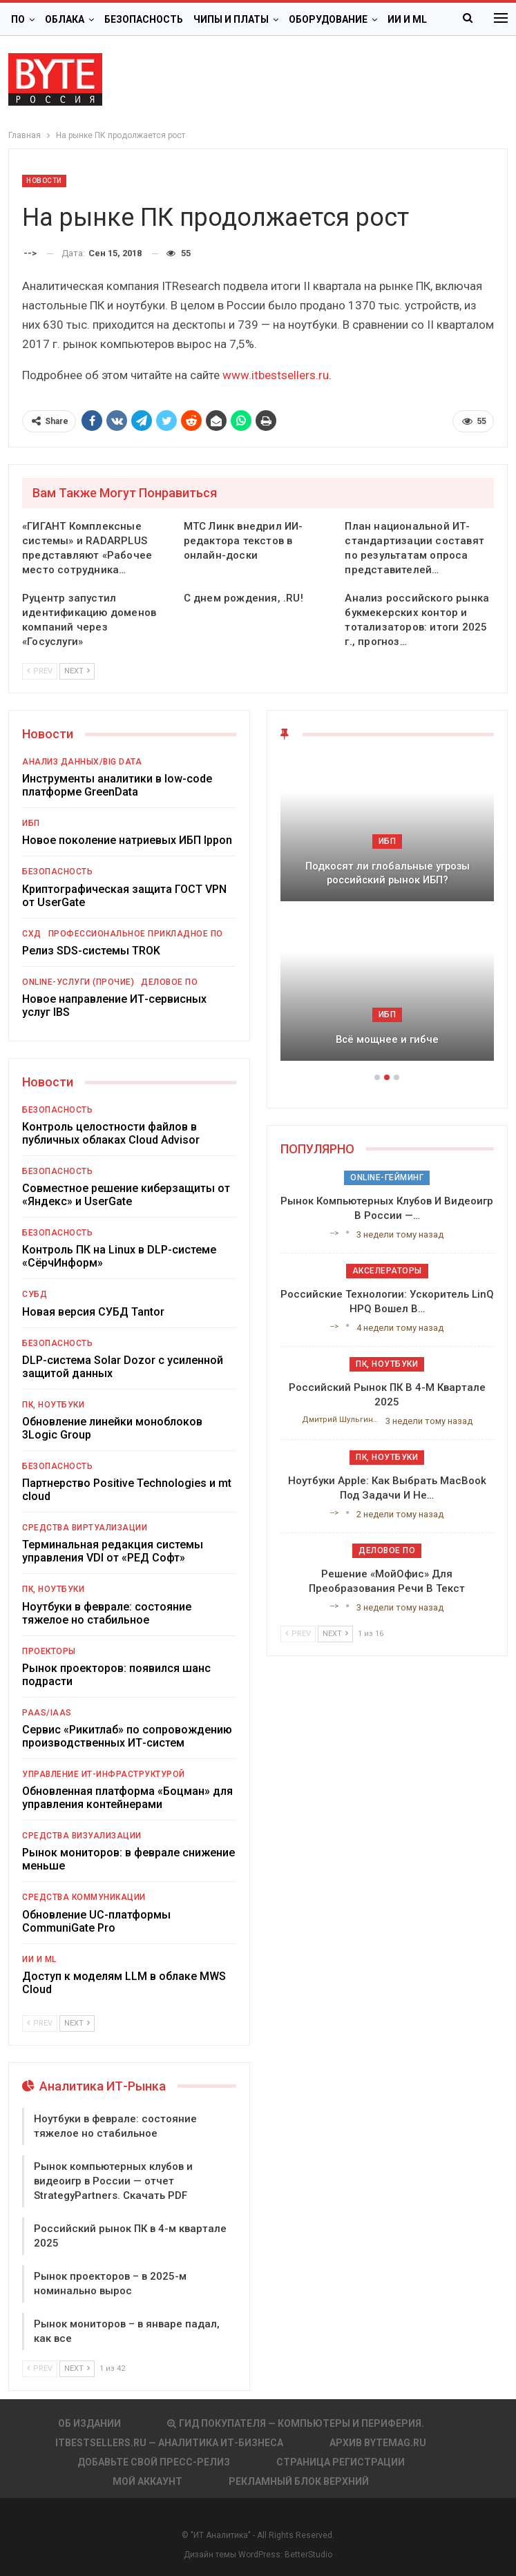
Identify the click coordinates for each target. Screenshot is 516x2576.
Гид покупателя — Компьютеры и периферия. (295, 2423)
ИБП (31, 823)
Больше (409, 19)
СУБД (34, 1294)
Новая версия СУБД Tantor (93, 1311)
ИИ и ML (39, 1959)
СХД (31, 934)
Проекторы (49, 1651)
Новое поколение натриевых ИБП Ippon (127, 840)
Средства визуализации (82, 1835)
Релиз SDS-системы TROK (91, 950)
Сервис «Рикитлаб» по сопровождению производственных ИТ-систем (127, 1736)
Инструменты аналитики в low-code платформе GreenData (117, 785)
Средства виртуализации (84, 1527)
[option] (387, 915)
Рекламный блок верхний (299, 2481)
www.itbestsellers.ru (275, 375)
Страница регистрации (340, 2462)
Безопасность (143, 19)
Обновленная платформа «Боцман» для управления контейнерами (127, 1798)
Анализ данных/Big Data (82, 762)
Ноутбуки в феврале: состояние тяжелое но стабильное (106, 1613)
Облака (64, 19)
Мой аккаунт (147, 2481)
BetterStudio (308, 2554)
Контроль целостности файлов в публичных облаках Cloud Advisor (111, 1133)
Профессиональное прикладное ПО (135, 934)
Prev (39, 670)
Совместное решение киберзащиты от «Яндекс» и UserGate (126, 1195)
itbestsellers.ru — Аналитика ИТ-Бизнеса (169, 2442)
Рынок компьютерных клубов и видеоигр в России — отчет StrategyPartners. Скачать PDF (113, 2181)
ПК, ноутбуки (53, 1405)
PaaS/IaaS (47, 1713)
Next (77, 670)
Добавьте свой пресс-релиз (153, 2462)
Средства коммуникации (84, 1897)
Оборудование (328, 19)
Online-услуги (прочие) (78, 982)
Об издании (89, 2423)
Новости (44, 180)
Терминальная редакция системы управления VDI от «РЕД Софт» (112, 1551)
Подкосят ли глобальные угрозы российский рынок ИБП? (387, 873)
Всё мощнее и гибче (387, 1039)
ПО (18, 19)
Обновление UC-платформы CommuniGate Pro (96, 1921)
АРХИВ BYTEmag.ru (377, 2442)
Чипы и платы (231, 19)
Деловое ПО (169, 982)
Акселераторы (387, 1271)
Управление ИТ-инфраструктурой (103, 1774)
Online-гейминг (386, 1177)
